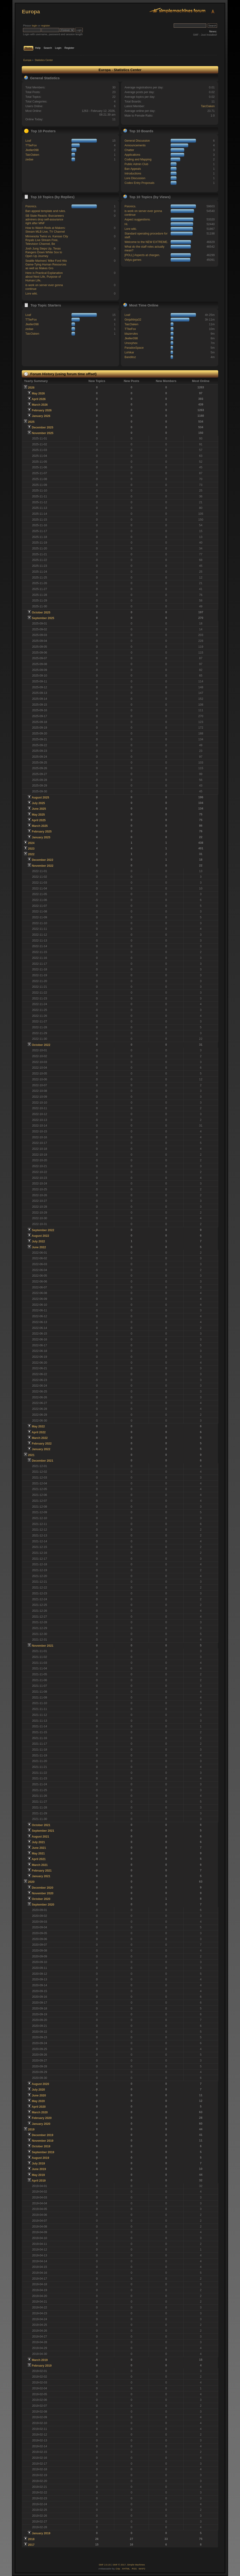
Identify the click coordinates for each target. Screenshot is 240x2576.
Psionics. (31, 206)
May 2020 (38, 2101)
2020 (31, 1882)
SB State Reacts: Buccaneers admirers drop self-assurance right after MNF (44, 219)
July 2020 (38, 2089)
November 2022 (42, 865)
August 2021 (40, 1836)
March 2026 (40, 404)
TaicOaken (208, 106)
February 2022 (42, 1443)
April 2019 (39, 2180)
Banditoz (130, 357)
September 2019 (43, 2152)
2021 (31, 1455)
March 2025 (40, 826)
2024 (31, 843)
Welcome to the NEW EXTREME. (146, 242)
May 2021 (38, 1853)
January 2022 (41, 1449)
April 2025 (39, 820)
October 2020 (41, 1899)
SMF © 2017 (119, 2564)
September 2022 (43, 1230)
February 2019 (42, 2365)
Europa (31, 12)
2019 (31, 2129)
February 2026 (42, 410)
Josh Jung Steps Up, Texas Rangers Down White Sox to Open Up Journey (43, 252)
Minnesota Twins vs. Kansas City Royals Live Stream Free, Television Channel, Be (46, 240)
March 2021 (40, 1865)
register (45, 25)
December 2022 (42, 860)
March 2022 (40, 1438)
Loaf (28, 140)
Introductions (132, 173)
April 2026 (39, 399)
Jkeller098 (32, 150)
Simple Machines (136, 2564)
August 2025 (40, 797)
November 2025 (42, 433)
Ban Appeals (132, 168)
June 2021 (39, 1848)
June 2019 (39, 2169)
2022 (31, 854)
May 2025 (38, 814)
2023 (31, 848)
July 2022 (38, 1241)
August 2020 (40, 2084)
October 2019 (41, 2146)
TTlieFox (31, 145)
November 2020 (42, 1893)
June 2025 (39, 808)
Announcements (135, 145)
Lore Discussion (134, 178)
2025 (31, 422)
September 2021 (43, 1830)
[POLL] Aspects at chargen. (142, 255)
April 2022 (39, 1432)
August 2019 (40, 2158)
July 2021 (38, 1842)
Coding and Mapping (137, 159)
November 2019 (42, 2140)
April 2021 (39, 1859)
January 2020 (41, 2124)
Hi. (126, 224)
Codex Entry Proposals (139, 183)
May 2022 (38, 1426)
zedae (29, 159)
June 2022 (39, 1247)
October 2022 (41, 1045)
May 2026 (38, 393)
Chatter (129, 150)
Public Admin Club (136, 164)
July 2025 (38, 803)
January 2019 (41, 2533)
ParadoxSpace (134, 347)
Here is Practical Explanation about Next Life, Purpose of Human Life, (44, 276)
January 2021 (41, 1876)
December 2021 (42, 1460)
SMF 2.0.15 (105, 2564)
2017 (31, 2544)
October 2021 (41, 1825)
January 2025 (41, 837)
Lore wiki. (31, 293)
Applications (132, 154)
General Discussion (137, 140)
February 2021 (42, 1870)
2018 (31, 2539)
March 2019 (40, 2360)
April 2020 (39, 2106)
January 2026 (41, 416)
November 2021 (42, 1645)
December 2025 (42, 427)
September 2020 (43, 1904)
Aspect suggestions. (137, 219)
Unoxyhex (130, 343)
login (35, 25)
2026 (31, 387)
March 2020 (40, 2112)
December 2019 (42, 2135)
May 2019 (38, 2175)
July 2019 (38, 2163)
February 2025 (42, 831)
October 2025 (41, 612)
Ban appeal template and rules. (45, 211)
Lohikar (129, 352)
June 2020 (39, 2095)
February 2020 (42, 2118)
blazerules (131, 333)
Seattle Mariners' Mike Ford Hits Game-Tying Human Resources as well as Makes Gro (46, 264)
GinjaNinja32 (132, 319)
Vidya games (132, 259)
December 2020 (42, 1887)
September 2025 (43, 618)
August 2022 (40, 1235)
